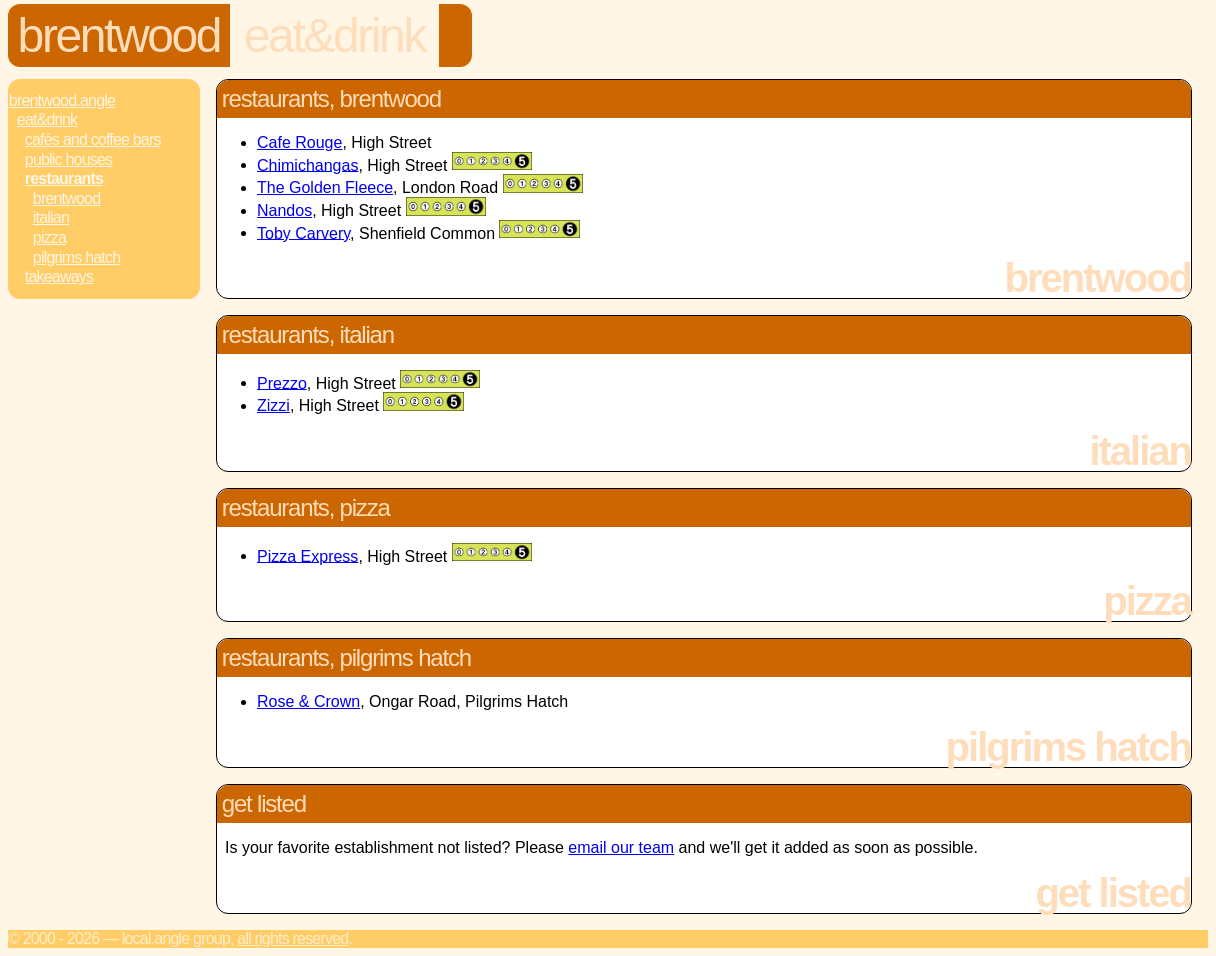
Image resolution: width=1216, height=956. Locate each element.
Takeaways (59, 276)
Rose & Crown (308, 701)
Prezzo (282, 382)
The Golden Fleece (325, 187)
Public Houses (68, 159)
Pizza (49, 237)
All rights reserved (292, 938)
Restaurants (64, 178)
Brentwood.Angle (62, 100)
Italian (51, 217)
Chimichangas (307, 164)
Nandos (284, 210)
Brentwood (119, 35)
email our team (621, 847)
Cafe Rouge (299, 142)
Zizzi (273, 405)
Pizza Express (307, 555)
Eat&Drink (334, 35)
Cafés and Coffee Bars (93, 139)
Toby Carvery (303, 232)
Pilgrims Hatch (77, 257)
